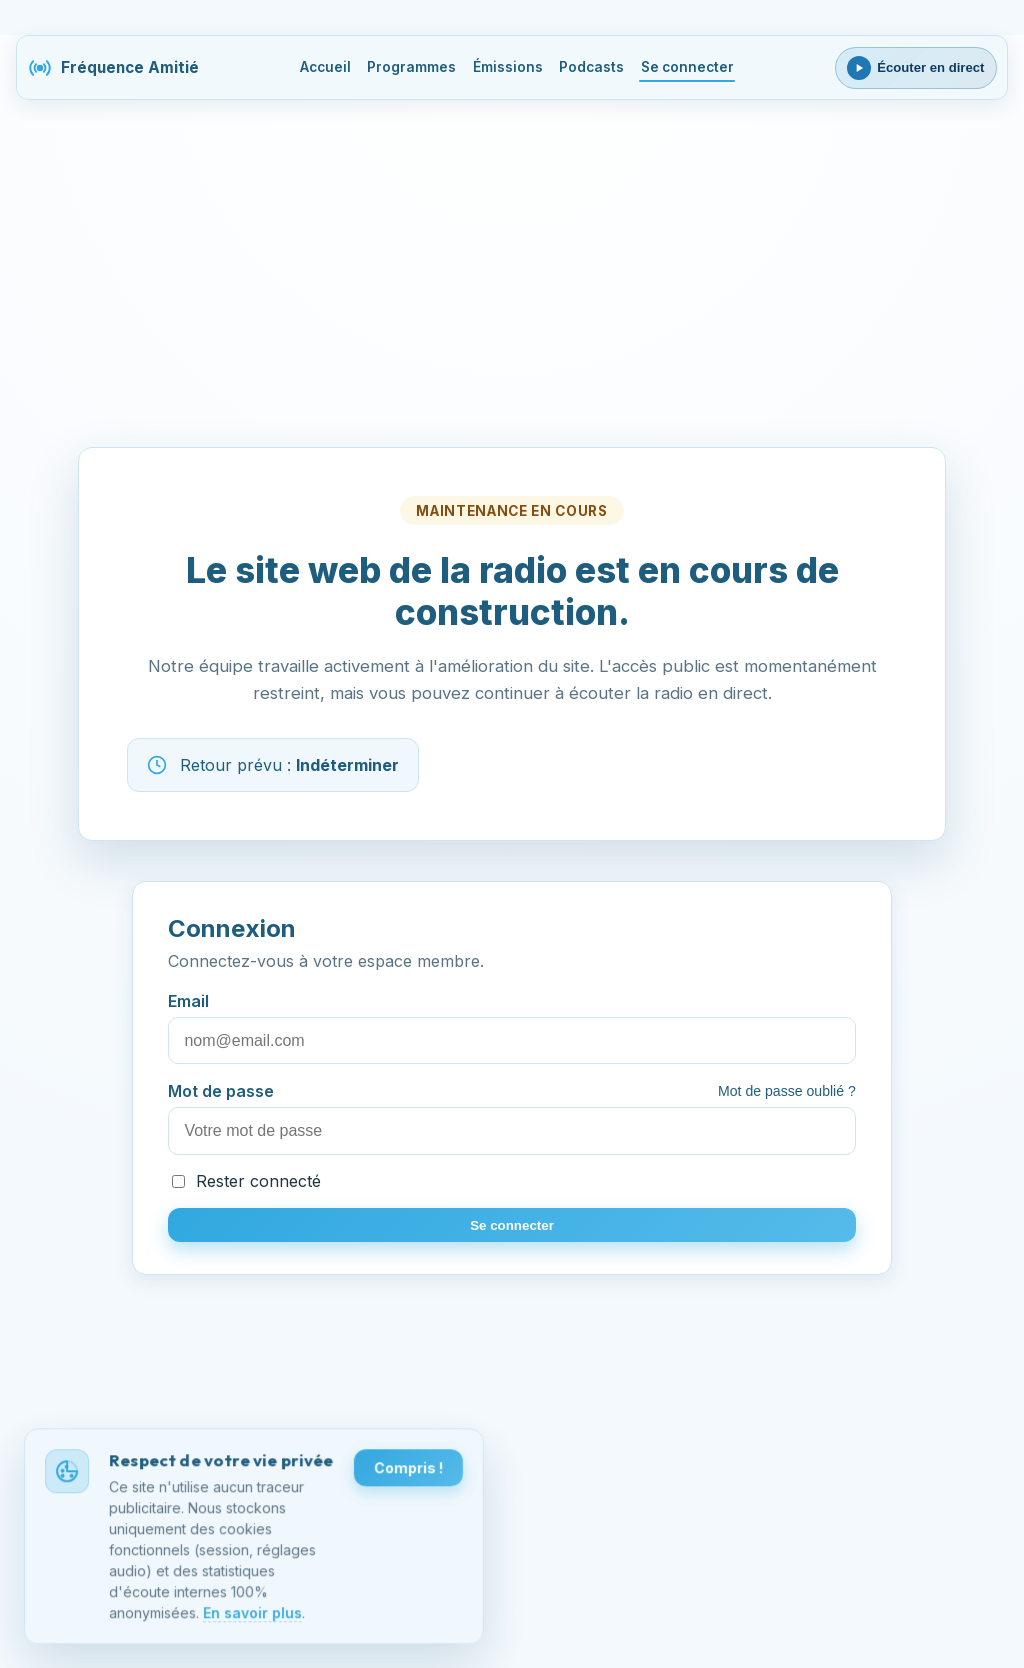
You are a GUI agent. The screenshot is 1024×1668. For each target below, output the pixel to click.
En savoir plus (252, 1614)
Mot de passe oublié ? (787, 1091)
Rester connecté (246, 1181)
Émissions (508, 67)
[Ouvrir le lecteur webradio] (916, 68)
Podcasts (591, 67)
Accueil (325, 67)
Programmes (411, 67)
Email (512, 1028)
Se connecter (687, 67)
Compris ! (408, 1469)
